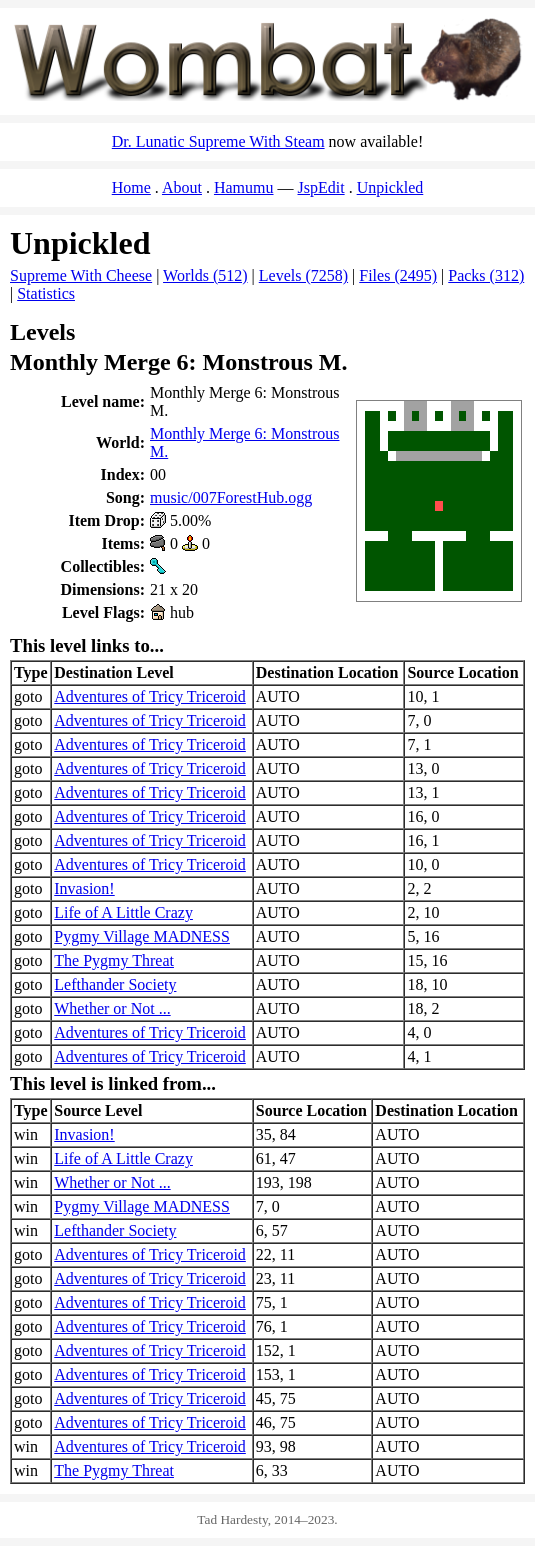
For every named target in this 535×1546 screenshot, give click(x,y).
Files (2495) (398, 275)
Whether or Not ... (112, 1008)
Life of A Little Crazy (123, 912)
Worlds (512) (205, 275)
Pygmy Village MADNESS (142, 936)
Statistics (46, 293)
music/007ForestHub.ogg (231, 497)
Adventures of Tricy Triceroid (150, 696)
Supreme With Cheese (81, 275)
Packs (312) (486, 275)
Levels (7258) (303, 275)
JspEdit (321, 187)
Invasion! (84, 888)
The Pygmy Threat (114, 960)
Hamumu (244, 187)
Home (131, 187)
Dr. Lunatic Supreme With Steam (218, 141)
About (182, 187)
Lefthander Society (115, 984)
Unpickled (390, 187)
